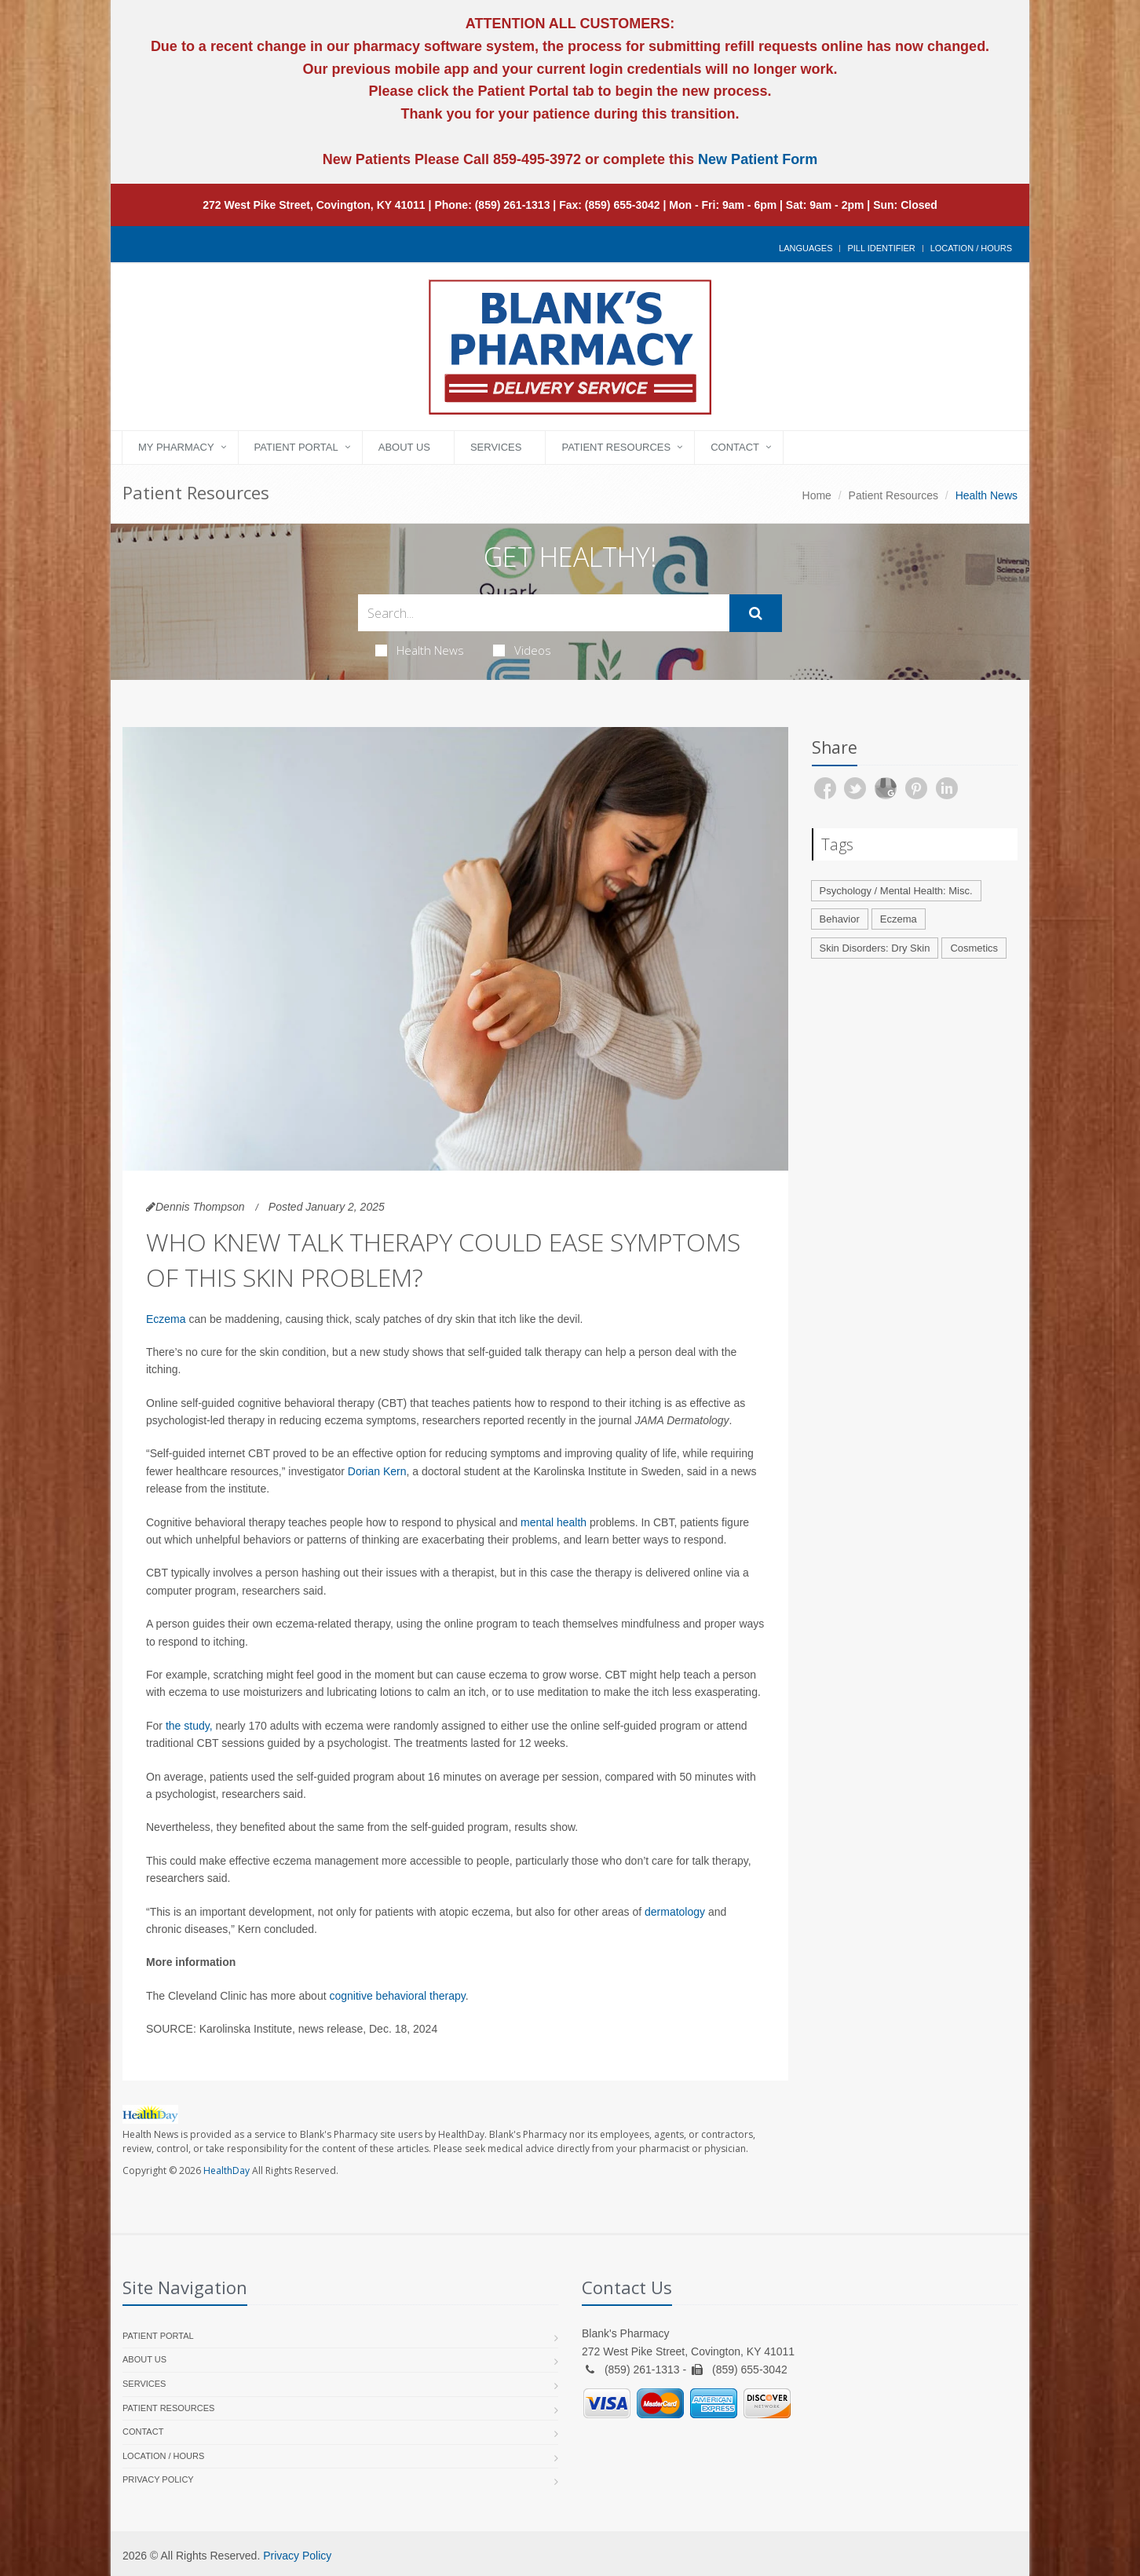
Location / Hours (971, 248)
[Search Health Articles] (543, 612)
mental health (553, 1522)
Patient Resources (615, 447)
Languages (805, 248)
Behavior (840, 919)
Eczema (166, 1319)
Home (816, 495)
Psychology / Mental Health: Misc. (896, 891)
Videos (522, 650)
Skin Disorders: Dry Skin (875, 948)
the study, (189, 1725)
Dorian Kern (377, 1471)
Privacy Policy (158, 2479)
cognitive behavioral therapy (397, 1996)
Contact (735, 447)
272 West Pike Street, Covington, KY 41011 (314, 205)
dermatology (675, 1912)
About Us (404, 447)
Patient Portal (296, 447)
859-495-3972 (535, 159)
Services (496, 447)
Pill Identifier (881, 248)
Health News (419, 650)
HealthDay (226, 2170)
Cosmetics (974, 948)
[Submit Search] (755, 613)
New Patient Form (757, 159)
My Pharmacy (176, 447)
